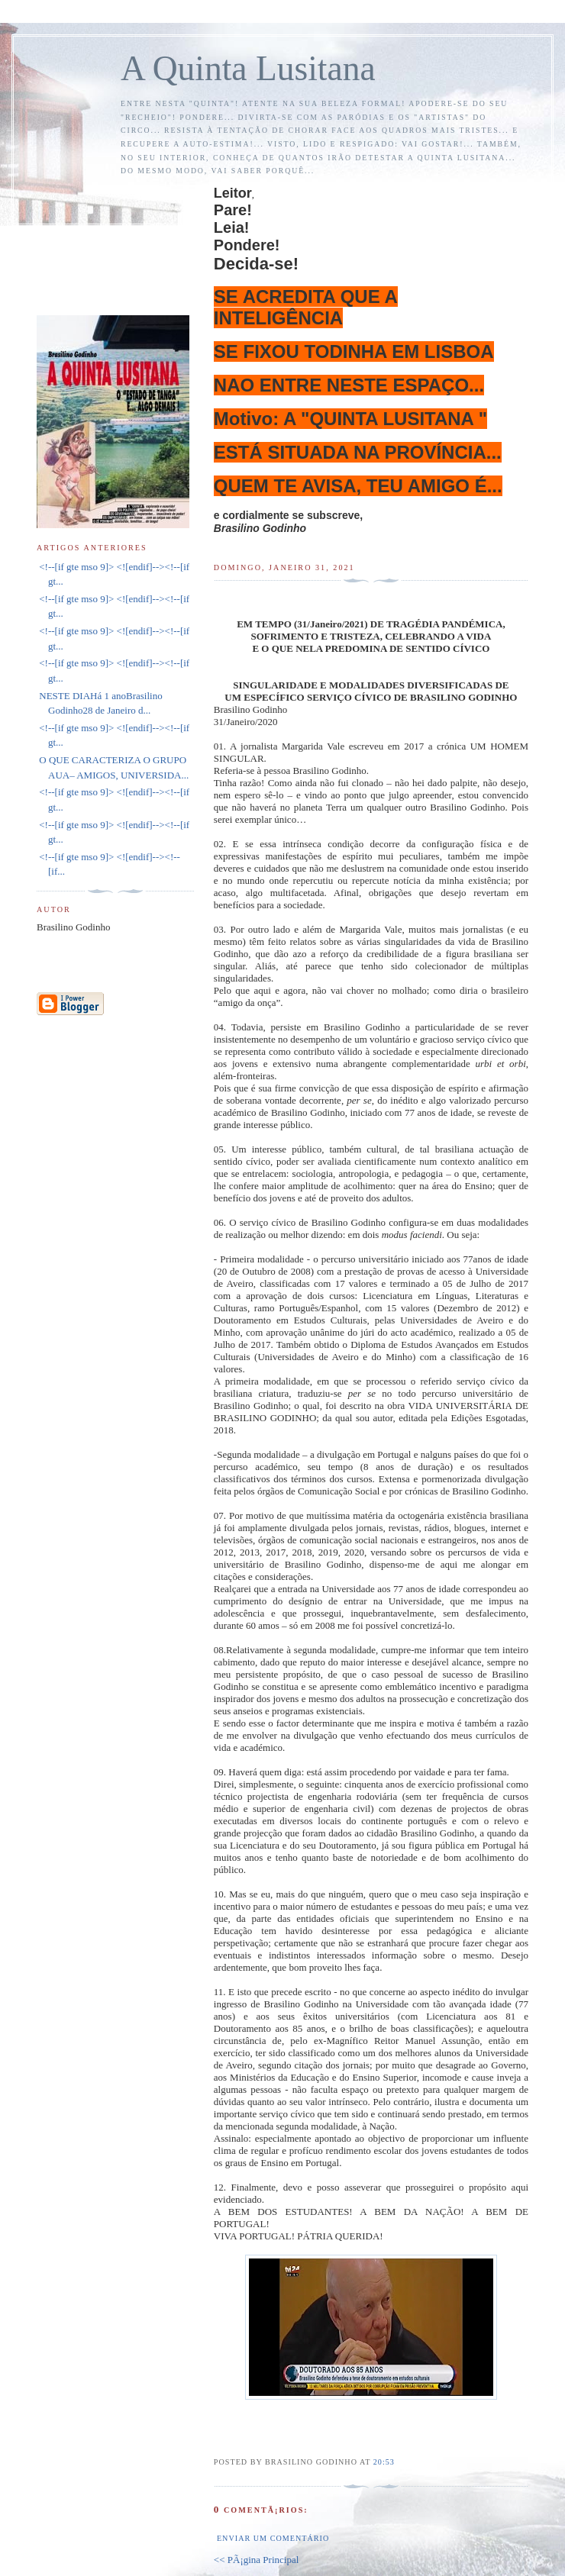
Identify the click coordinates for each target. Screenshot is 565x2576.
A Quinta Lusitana (248, 68)
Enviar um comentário (273, 2538)
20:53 (384, 2462)
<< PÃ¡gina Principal (256, 2559)
